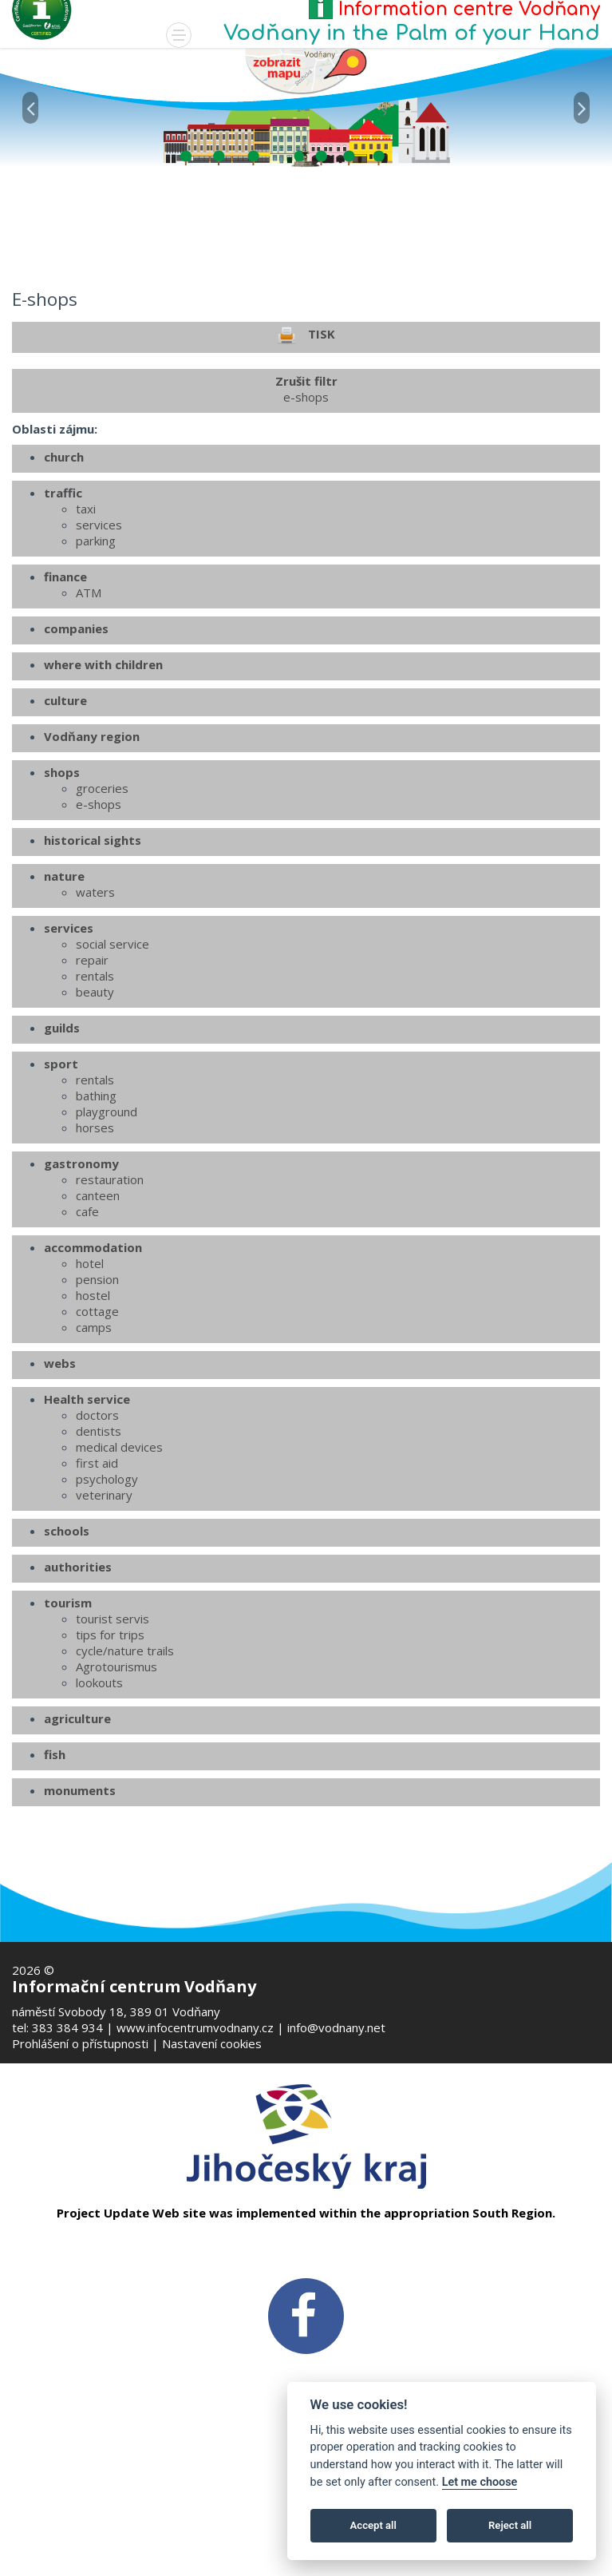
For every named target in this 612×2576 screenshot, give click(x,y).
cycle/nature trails (125, 1769)
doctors (97, 1533)
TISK (306, 453)
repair (92, 1078)
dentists (98, 1549)
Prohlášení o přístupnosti (80, 2043)
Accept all (373, 2525)
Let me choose (480, 2482)
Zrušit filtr (306, 507)
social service (112, 1062)
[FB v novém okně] (306, 2315)
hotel (90, 1381)
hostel (93, 1413)
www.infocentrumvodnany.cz (195, 2027)
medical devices (119, 1565)
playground (106, 1230)
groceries (102, 906)
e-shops (98, 922)
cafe (87, 1330)
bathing (96, 1214)
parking (96, 659)
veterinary (104, 1613)
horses (95, 1246)
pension (97, 1397)
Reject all (509, 2525)
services (99, 643)
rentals (95, 1094)
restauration (110, 1298)
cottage (97, 1429)
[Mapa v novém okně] (306, 70)
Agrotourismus (116, 1785)
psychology (107, 1597)
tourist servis (112, 1737)
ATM (88, 711)
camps (94, 1445)
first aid (97, 1581)
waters (95, 1010)
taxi (86, 627)
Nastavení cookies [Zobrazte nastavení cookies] (212, 2043)
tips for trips (110, 1753)
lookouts (99, 1801)
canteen (98, 1314)
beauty (95, 1110)
